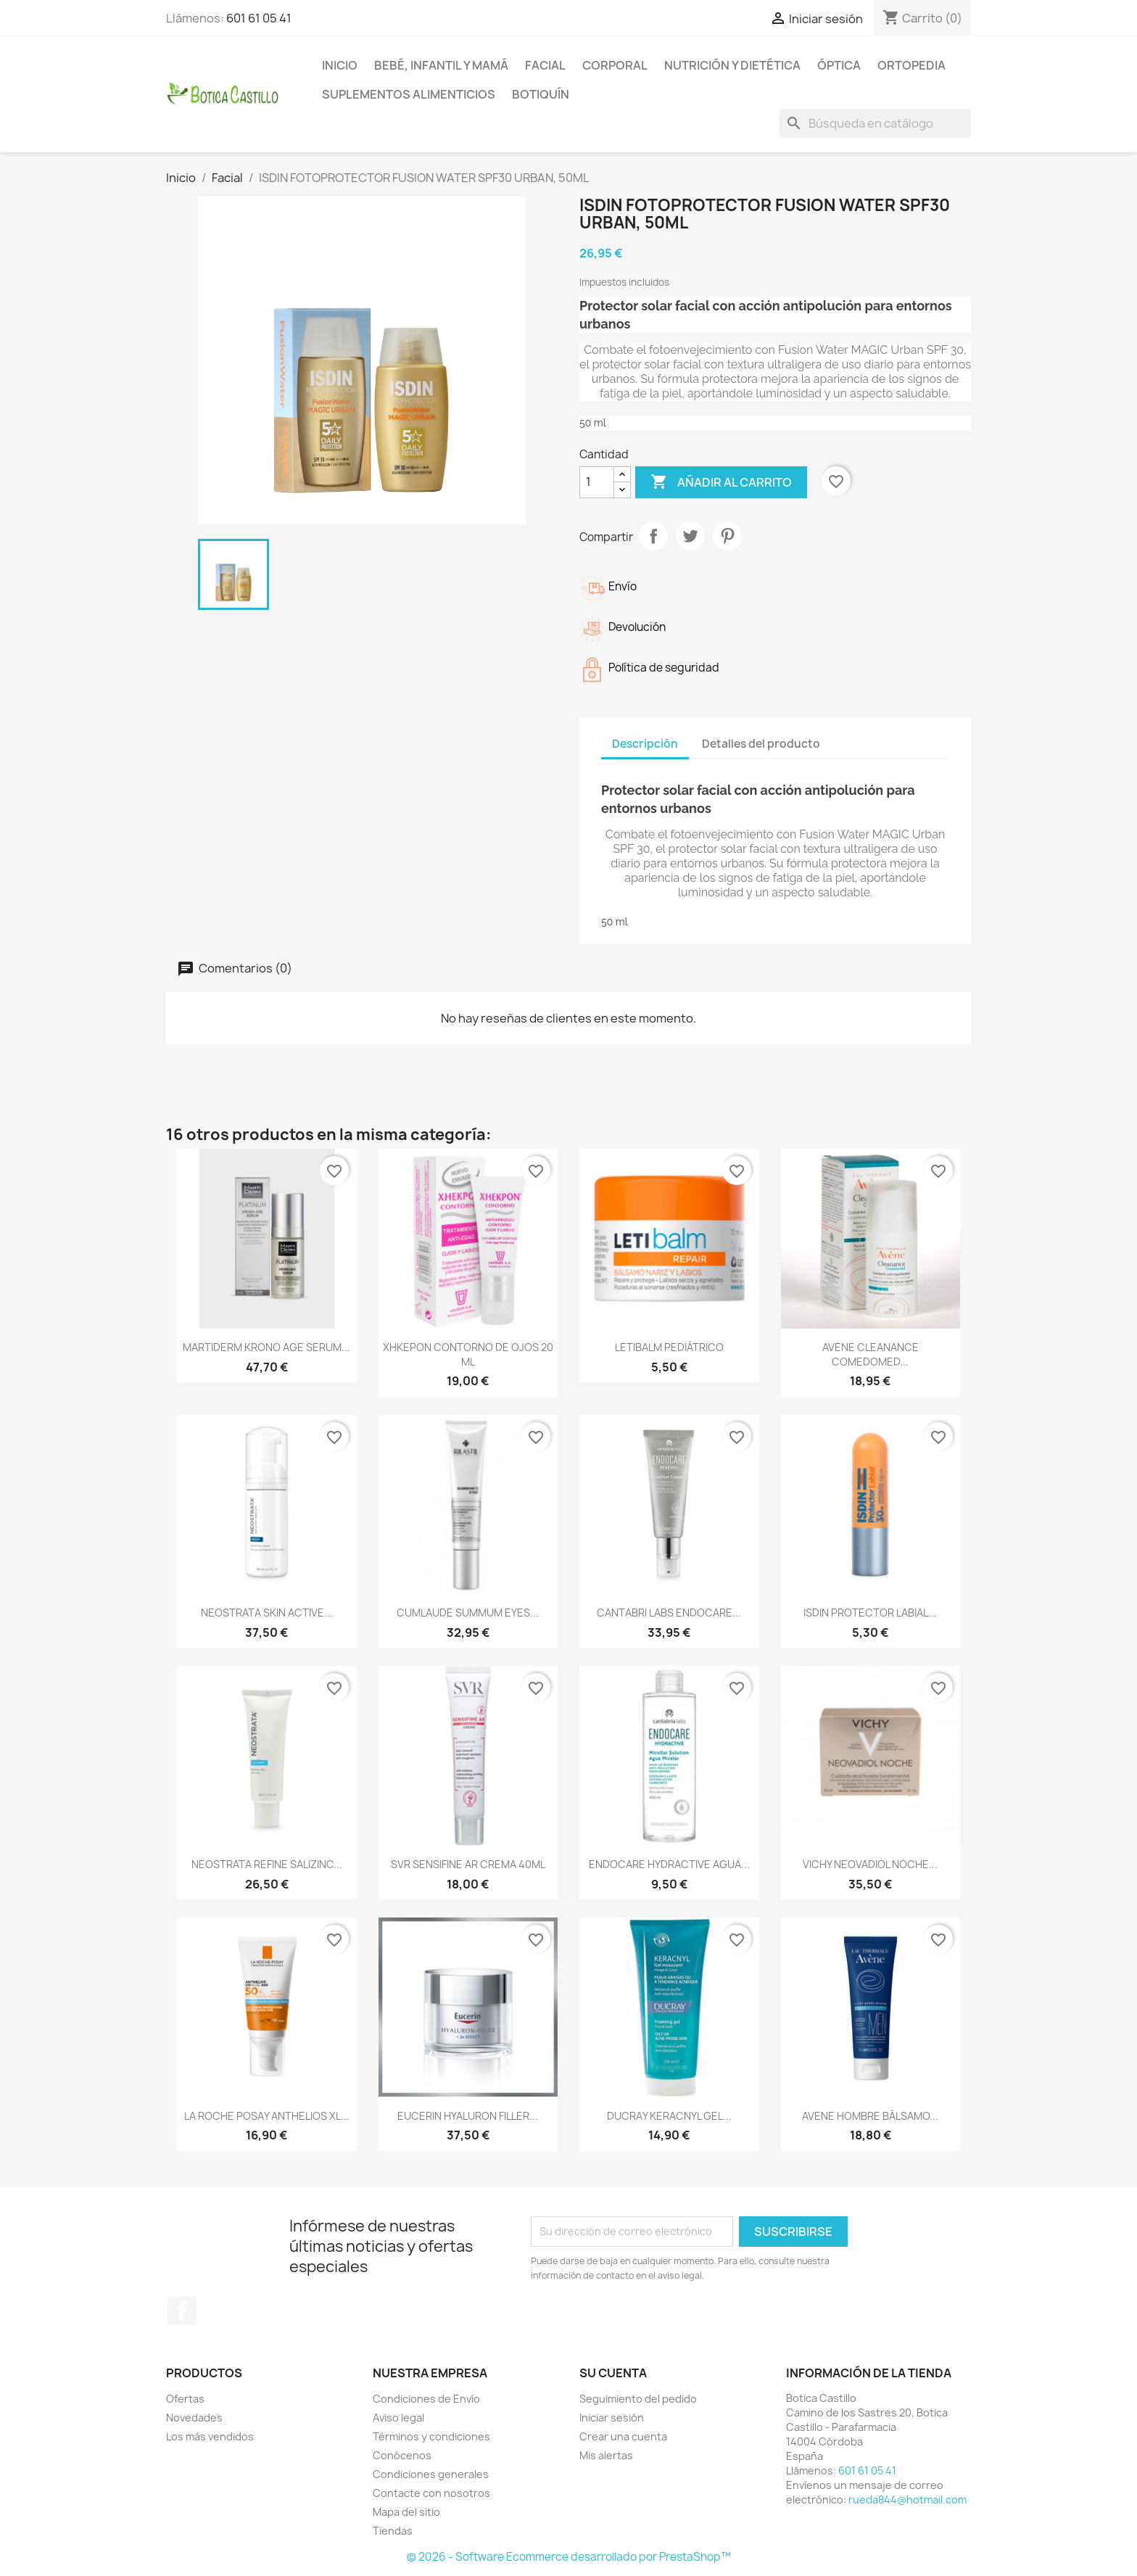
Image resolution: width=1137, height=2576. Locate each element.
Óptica (839, 65)
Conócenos (402, 2455)
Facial (545, 65)
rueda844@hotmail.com (907, 2499)
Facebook (182, 2310)
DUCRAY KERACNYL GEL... (669, 2116)
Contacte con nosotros (431, 2493)
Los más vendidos (210, 2436)
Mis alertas (606, 2455)
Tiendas (393, 2531)
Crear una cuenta (623, 2436)
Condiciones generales (431, 2474)
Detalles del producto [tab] (761, 743)
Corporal (615, 65)
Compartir (653, 535)
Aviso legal (398, 2417)
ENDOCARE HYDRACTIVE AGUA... (669, 1864)
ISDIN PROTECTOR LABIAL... (870, 1612)
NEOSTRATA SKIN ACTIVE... (267, 1612)
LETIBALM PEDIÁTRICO (669, 1347)
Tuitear (690, 535)
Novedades (194, 2417)
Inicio (339, 65)
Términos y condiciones (431, 2436)
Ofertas (185, 2399)
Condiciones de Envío (426, 2399)
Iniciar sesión (611, 2417)
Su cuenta (613, 2373)
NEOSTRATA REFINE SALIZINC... (266, 1864)
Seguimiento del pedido (638, 2399)
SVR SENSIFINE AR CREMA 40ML (468, 1864)
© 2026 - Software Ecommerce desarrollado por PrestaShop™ (569, 2556)
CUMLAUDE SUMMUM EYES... (468, 1612)
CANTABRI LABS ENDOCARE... (669, 1612)
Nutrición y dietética (732, 65)
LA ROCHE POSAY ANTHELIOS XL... (267, 2116)
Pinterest (727, 535)
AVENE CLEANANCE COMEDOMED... (870, 1354)
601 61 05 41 (259, 18)
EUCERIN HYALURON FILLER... (467, 2116)
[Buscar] (875, 123)
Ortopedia (911, 65)
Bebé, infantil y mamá (441, 65)
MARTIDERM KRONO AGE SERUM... (266, 1347)
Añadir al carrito (721, 482)
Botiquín (540, 94)
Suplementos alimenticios (408, 94)
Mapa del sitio (406, 2512)
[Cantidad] (596, 482)
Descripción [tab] (645, 743)
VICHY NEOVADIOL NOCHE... (870, 1864)
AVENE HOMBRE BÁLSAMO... (870, 2116)
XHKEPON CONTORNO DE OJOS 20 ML (468, 1354)
